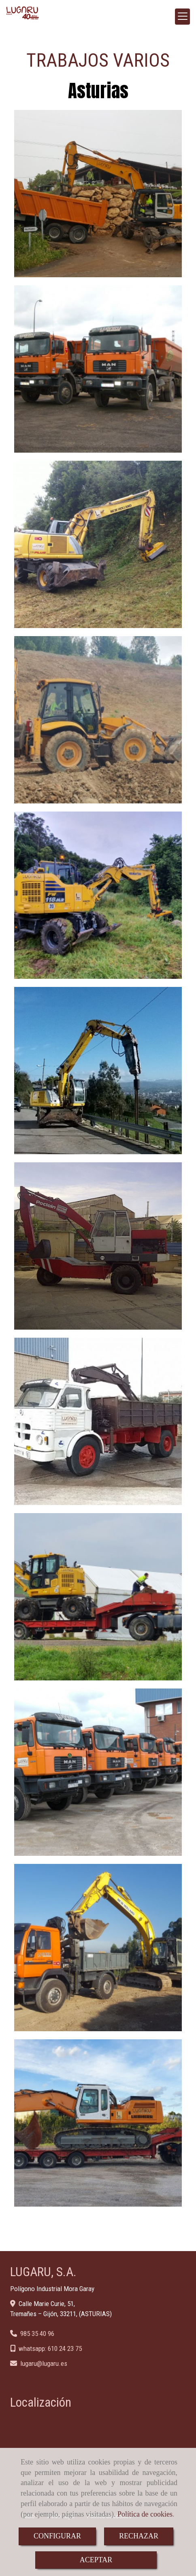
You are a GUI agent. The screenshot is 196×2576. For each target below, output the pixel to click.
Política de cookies (145, 2514)
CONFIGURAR (57, 2536)
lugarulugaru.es (43, 2363)
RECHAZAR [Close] (138, 2536)
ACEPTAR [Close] (96, 2560)
